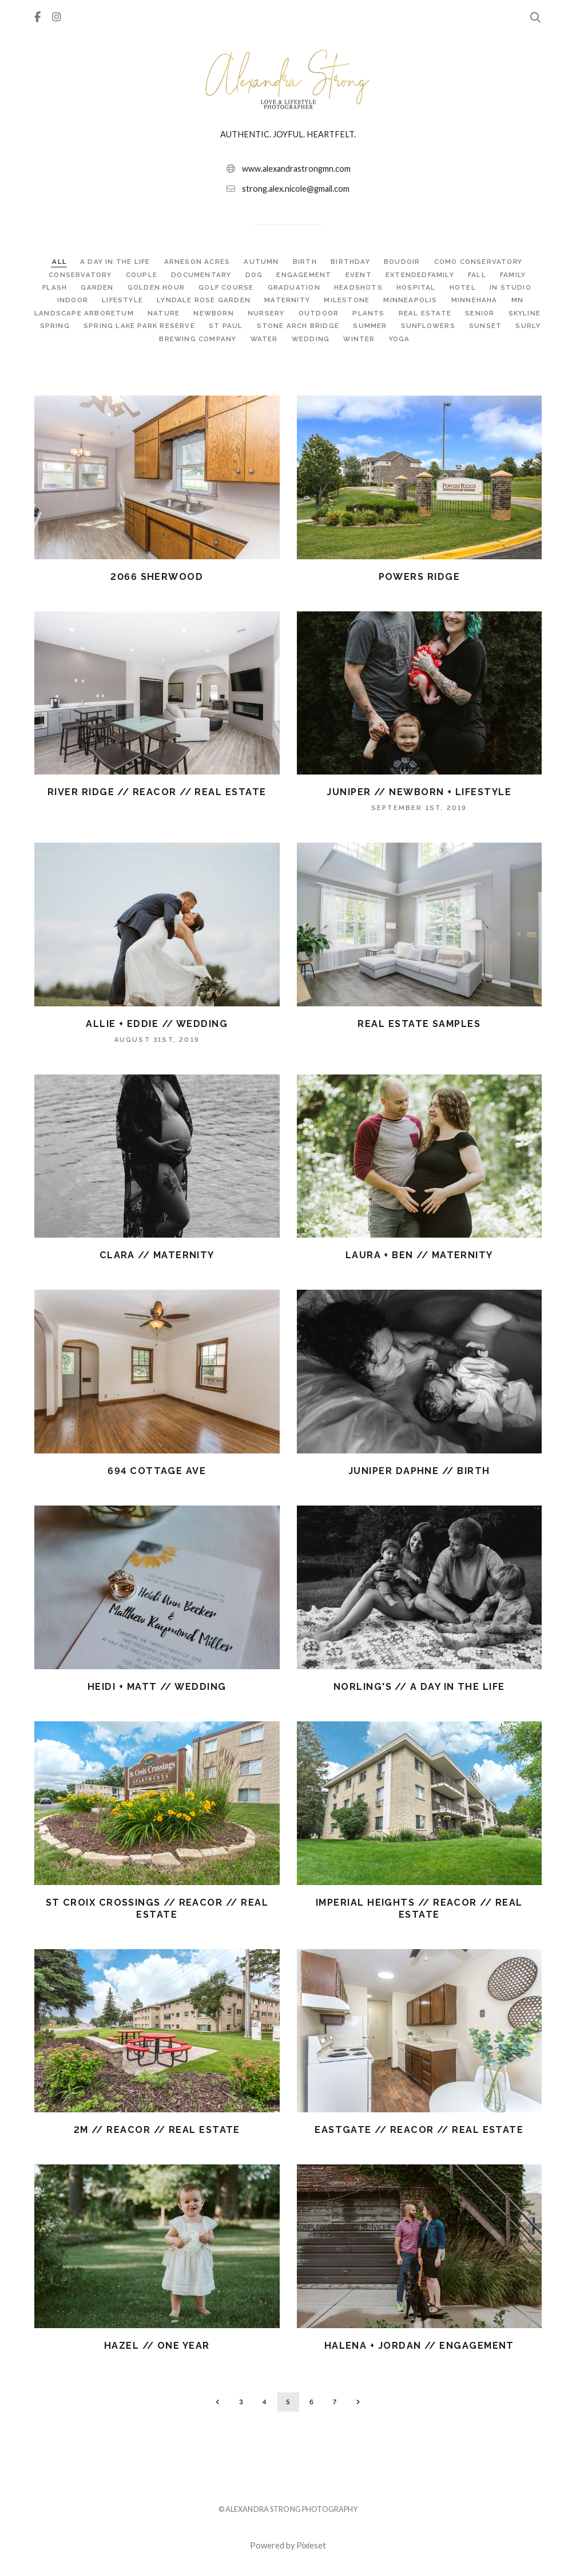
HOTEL (465, 287)
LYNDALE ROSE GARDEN (205, 300)
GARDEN (95, 287)
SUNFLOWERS (491, 326)
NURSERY (287, 313)
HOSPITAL (419, 287)
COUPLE (142, 275)
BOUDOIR (403, 262)
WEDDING (351, 339)
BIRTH (305, 262)
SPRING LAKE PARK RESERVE (202, 326)
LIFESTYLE (123, 300)
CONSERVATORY (79, 275)
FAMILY (514, 275)
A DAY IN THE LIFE (114, 262)
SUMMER (433, 326)
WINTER (399, 339)
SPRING (117, 326)
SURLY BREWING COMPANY (224, 339)
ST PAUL (289, 326)
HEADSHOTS (360, 287)
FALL (479, 275)
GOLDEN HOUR (155, 287)
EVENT (360, 275)
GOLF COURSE (227, 287)
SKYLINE (72, 326)
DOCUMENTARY (202, 275)
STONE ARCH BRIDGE (361, 326)
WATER (304, 339)
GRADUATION (295, 287)
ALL (57, 262)
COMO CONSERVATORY (479, 262)
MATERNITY (289, 300)
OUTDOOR (340, 313)
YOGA (439, 339)
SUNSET (141, 339)
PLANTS (391, 313)
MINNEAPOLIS (413, 300)
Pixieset (311, 2545)
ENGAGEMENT (305, 275)
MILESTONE (348, 300)
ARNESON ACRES (197, 262)
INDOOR (72, 300)
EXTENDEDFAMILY (422, 275)
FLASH (52, 287)
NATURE (183, 313)
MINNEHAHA (477, 300)
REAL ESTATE (447, 313)
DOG (255, 275)
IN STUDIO (513, 287)
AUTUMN (261, 262)
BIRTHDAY (350, 262)
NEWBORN (234, 313)
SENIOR (502, 313)
